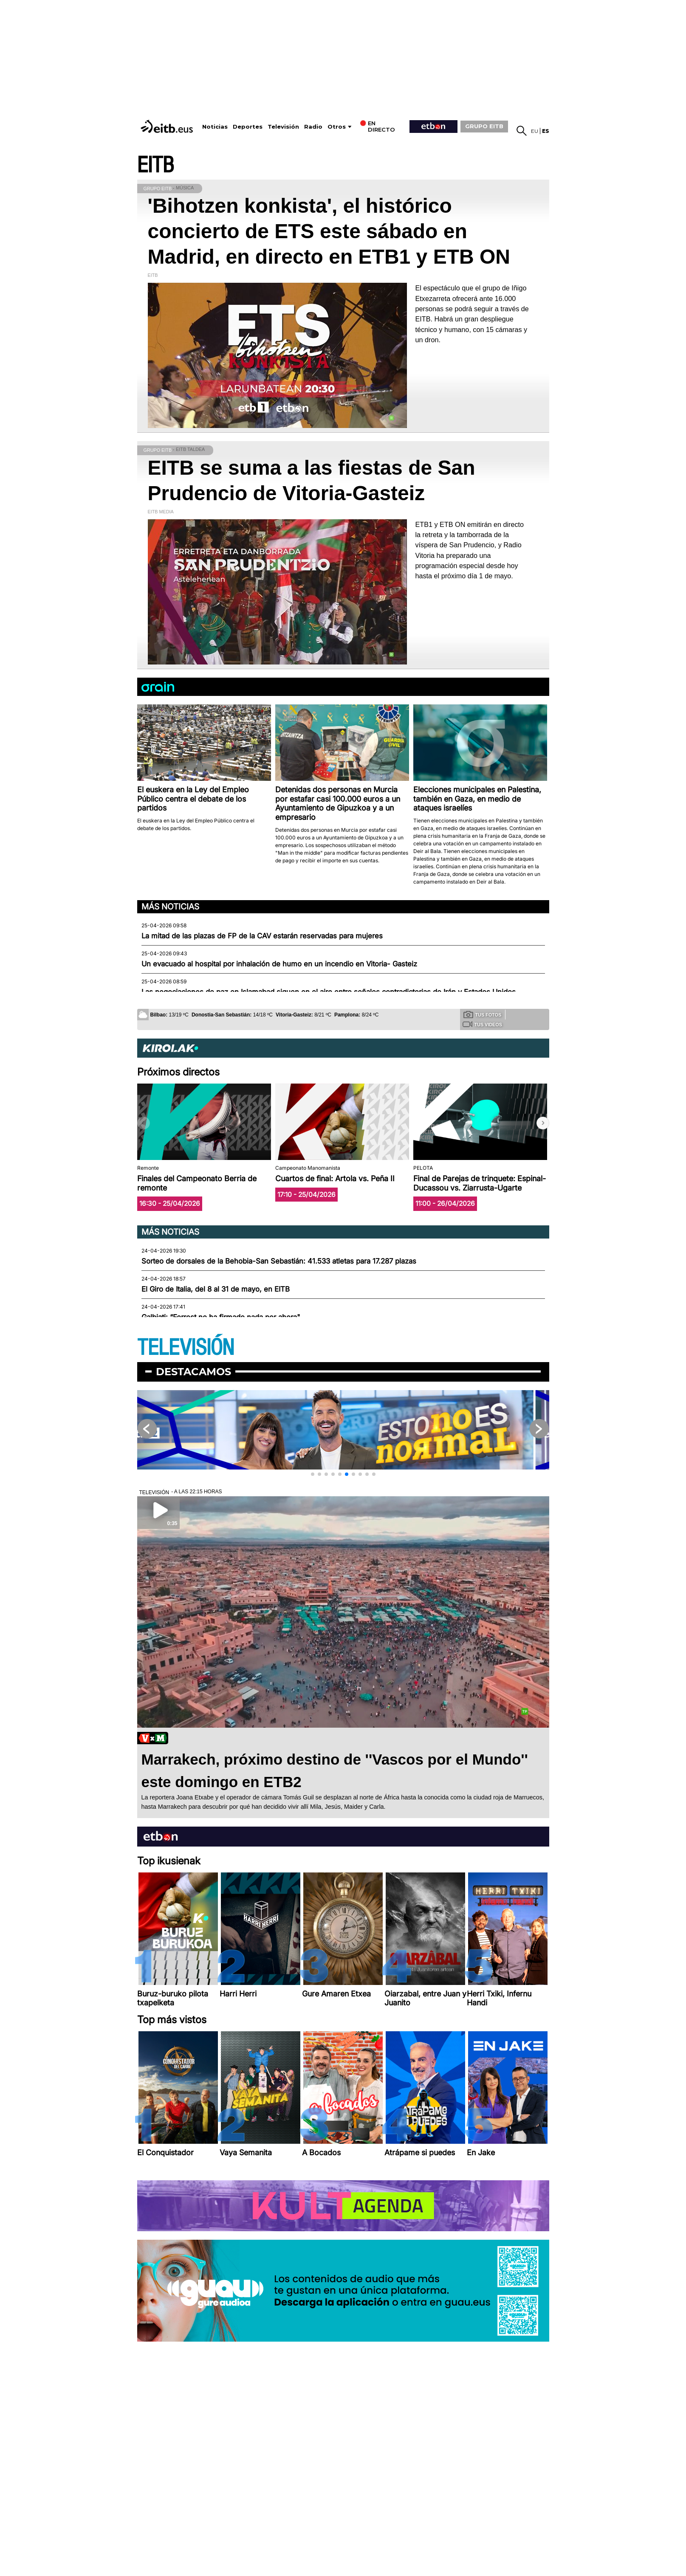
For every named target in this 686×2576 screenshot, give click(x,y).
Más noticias (170, 906)
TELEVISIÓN (185, 1347)
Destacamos (193, 1371)
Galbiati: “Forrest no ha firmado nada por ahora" (220, 1317)
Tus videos (482, 1024)
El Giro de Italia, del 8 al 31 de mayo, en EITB (215, 1289)
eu (534, 131)
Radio (313, 127)
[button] (542, 1123)
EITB (155, 165)
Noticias (215, 127)
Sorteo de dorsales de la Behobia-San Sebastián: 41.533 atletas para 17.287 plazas (278, 1261)
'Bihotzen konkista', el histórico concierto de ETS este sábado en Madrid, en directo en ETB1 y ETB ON (329, 231)
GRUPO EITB (484, 126)
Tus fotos (482, 1014)
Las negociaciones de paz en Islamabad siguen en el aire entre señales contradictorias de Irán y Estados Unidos (328, 992)
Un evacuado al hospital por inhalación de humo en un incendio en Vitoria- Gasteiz (279, 964)
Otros (336, 127)
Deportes (248, 127)
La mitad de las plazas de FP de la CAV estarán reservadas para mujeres (262, 936)
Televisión (283, 127)
